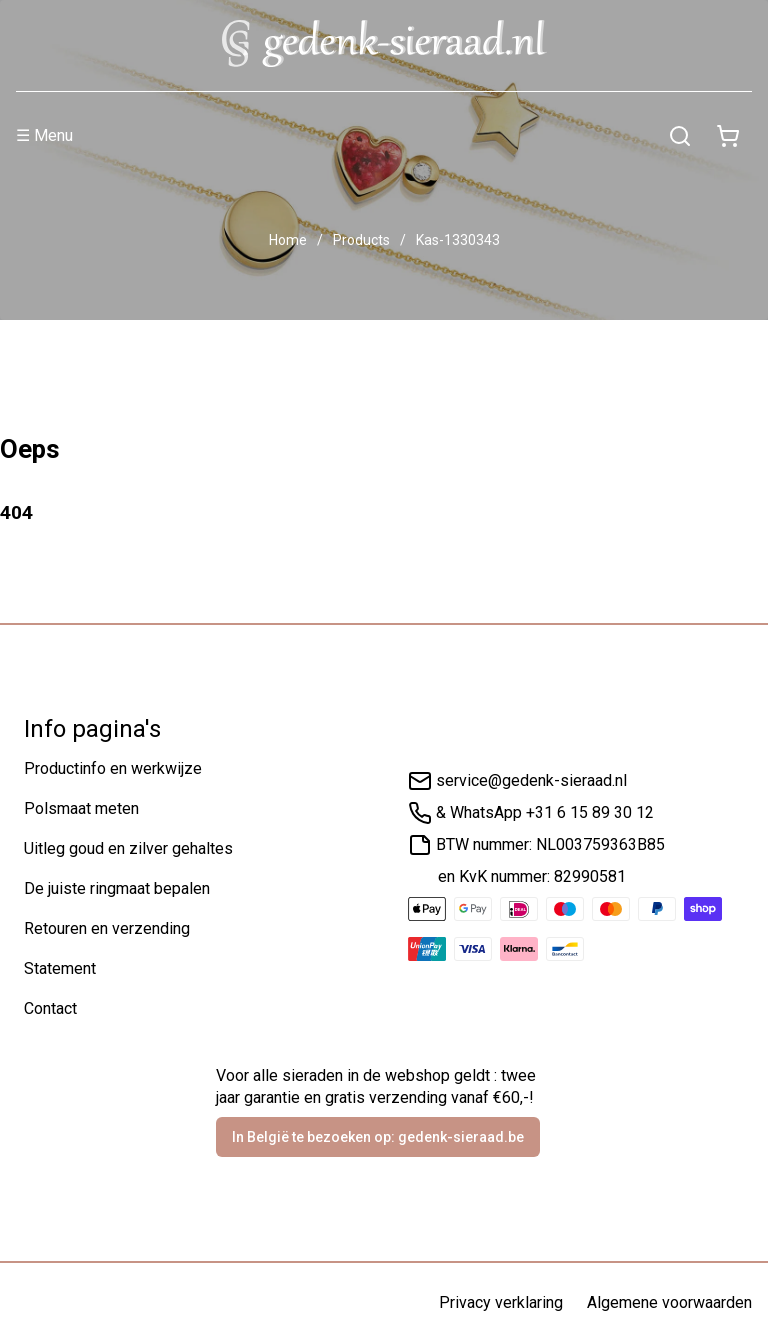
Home (288, 240)
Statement (60, 968)
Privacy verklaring (501, 1302)
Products (361, 240)
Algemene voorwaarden (669, 1302)
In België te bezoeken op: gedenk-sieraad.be (378, 1137)
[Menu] (336, 136)
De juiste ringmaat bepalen (117, 888)
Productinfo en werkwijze (113, 768)
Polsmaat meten (81, 808)
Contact (50, 1008)
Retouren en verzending (107, 928)
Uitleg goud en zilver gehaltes (128, 848)
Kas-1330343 (458, 240)
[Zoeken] (680, 136)
